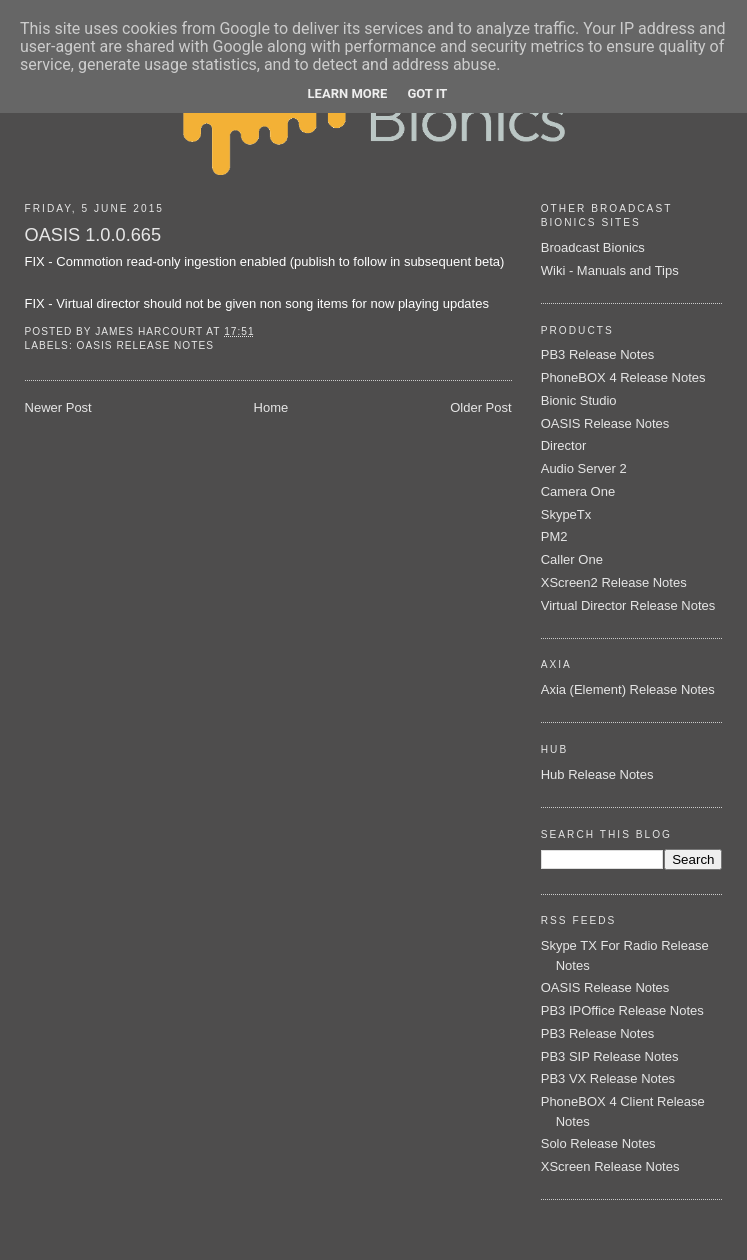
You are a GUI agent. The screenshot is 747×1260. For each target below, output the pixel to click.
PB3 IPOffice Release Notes (622, 1010)
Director (564, 445)
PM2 (554, 536)
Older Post (480, 407)
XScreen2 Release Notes (614, 582)
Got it (427, 93)
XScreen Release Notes (610, 1166)
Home (271, 407)
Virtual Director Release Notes (628, 605)
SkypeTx (566, 514)
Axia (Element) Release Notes (628, 689)
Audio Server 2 (584, 468)
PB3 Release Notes (597, 354)
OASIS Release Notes (145, 345)
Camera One (578, 491)
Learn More (348, 93)
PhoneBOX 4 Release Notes (623, 377)
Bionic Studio (579, 400)
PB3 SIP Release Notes (610, 1056)
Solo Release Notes (598, 1143)
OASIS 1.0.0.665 (93, 235)
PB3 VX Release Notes (608, 1078)
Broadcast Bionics (593, 247)
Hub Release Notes (597, 774)
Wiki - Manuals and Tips (610, 270)
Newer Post (58, 407)
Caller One (572, 559)
